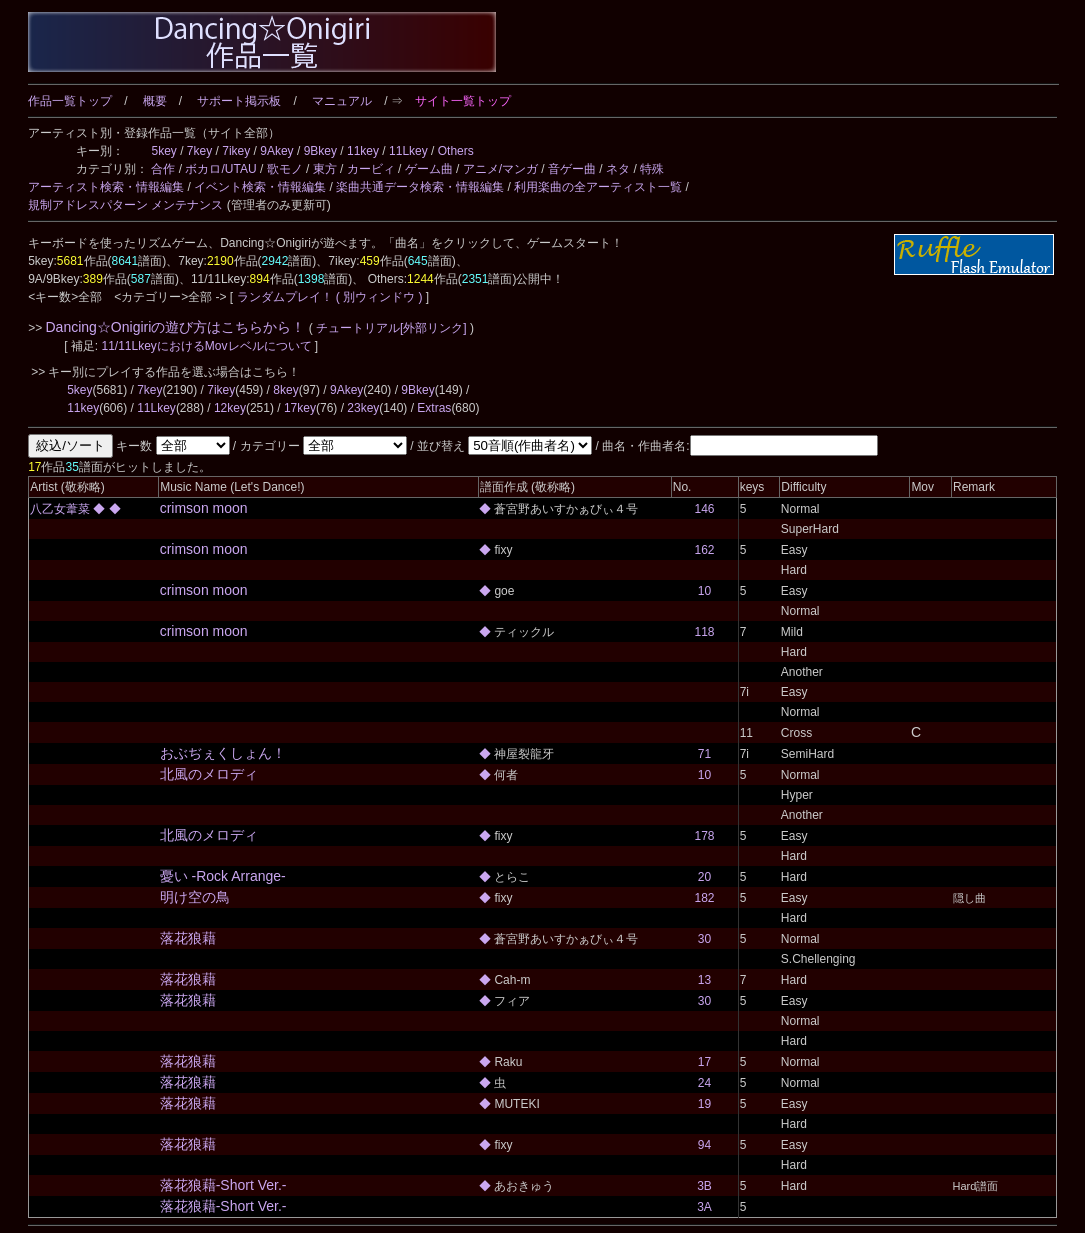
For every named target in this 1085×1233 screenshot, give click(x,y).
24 (704, 1083)
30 (704, 939)
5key (163, 151)
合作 (163, 169)
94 (704, 1145)
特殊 (652, 169)
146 (704, 509)
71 (704, 754)
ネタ (618, 169)
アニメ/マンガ (500, 169)
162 (704, 550)
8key (285, 390)
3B (704, 1186)
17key (300, 408)
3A (704, 1207)
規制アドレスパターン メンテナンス (125, 205)
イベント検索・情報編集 (260, 187)
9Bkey (320, 151)
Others (456, 151)
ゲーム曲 (429, 169)
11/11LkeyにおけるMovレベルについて (207, 346)
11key (363, 151)
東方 (325, 169)
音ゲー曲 (572, 169)
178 (704, 836)
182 (704, 898)
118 (704, 632)
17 (704, 1062)
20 (704, 877)
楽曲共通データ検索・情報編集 (420, 187)
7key (199, 151)
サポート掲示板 (239, 101)
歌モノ (285, 169)
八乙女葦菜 (61, 509)
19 (704, 1104)
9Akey (276, 151)
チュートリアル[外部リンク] (391, 328)
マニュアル (342, 101)
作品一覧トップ (70, 101)
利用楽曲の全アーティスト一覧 (598, 187)
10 (704, 591)
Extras (434, 408)
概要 (155, 101)
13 (704, 980)
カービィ (371, 169)
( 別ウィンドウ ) (379, 297)
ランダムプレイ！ (284, 297)
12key (230, 408)
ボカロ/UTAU (220, 169)
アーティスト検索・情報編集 (106, 187)
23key (363, 408)
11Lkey (408, 151)
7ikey (236, 151)
